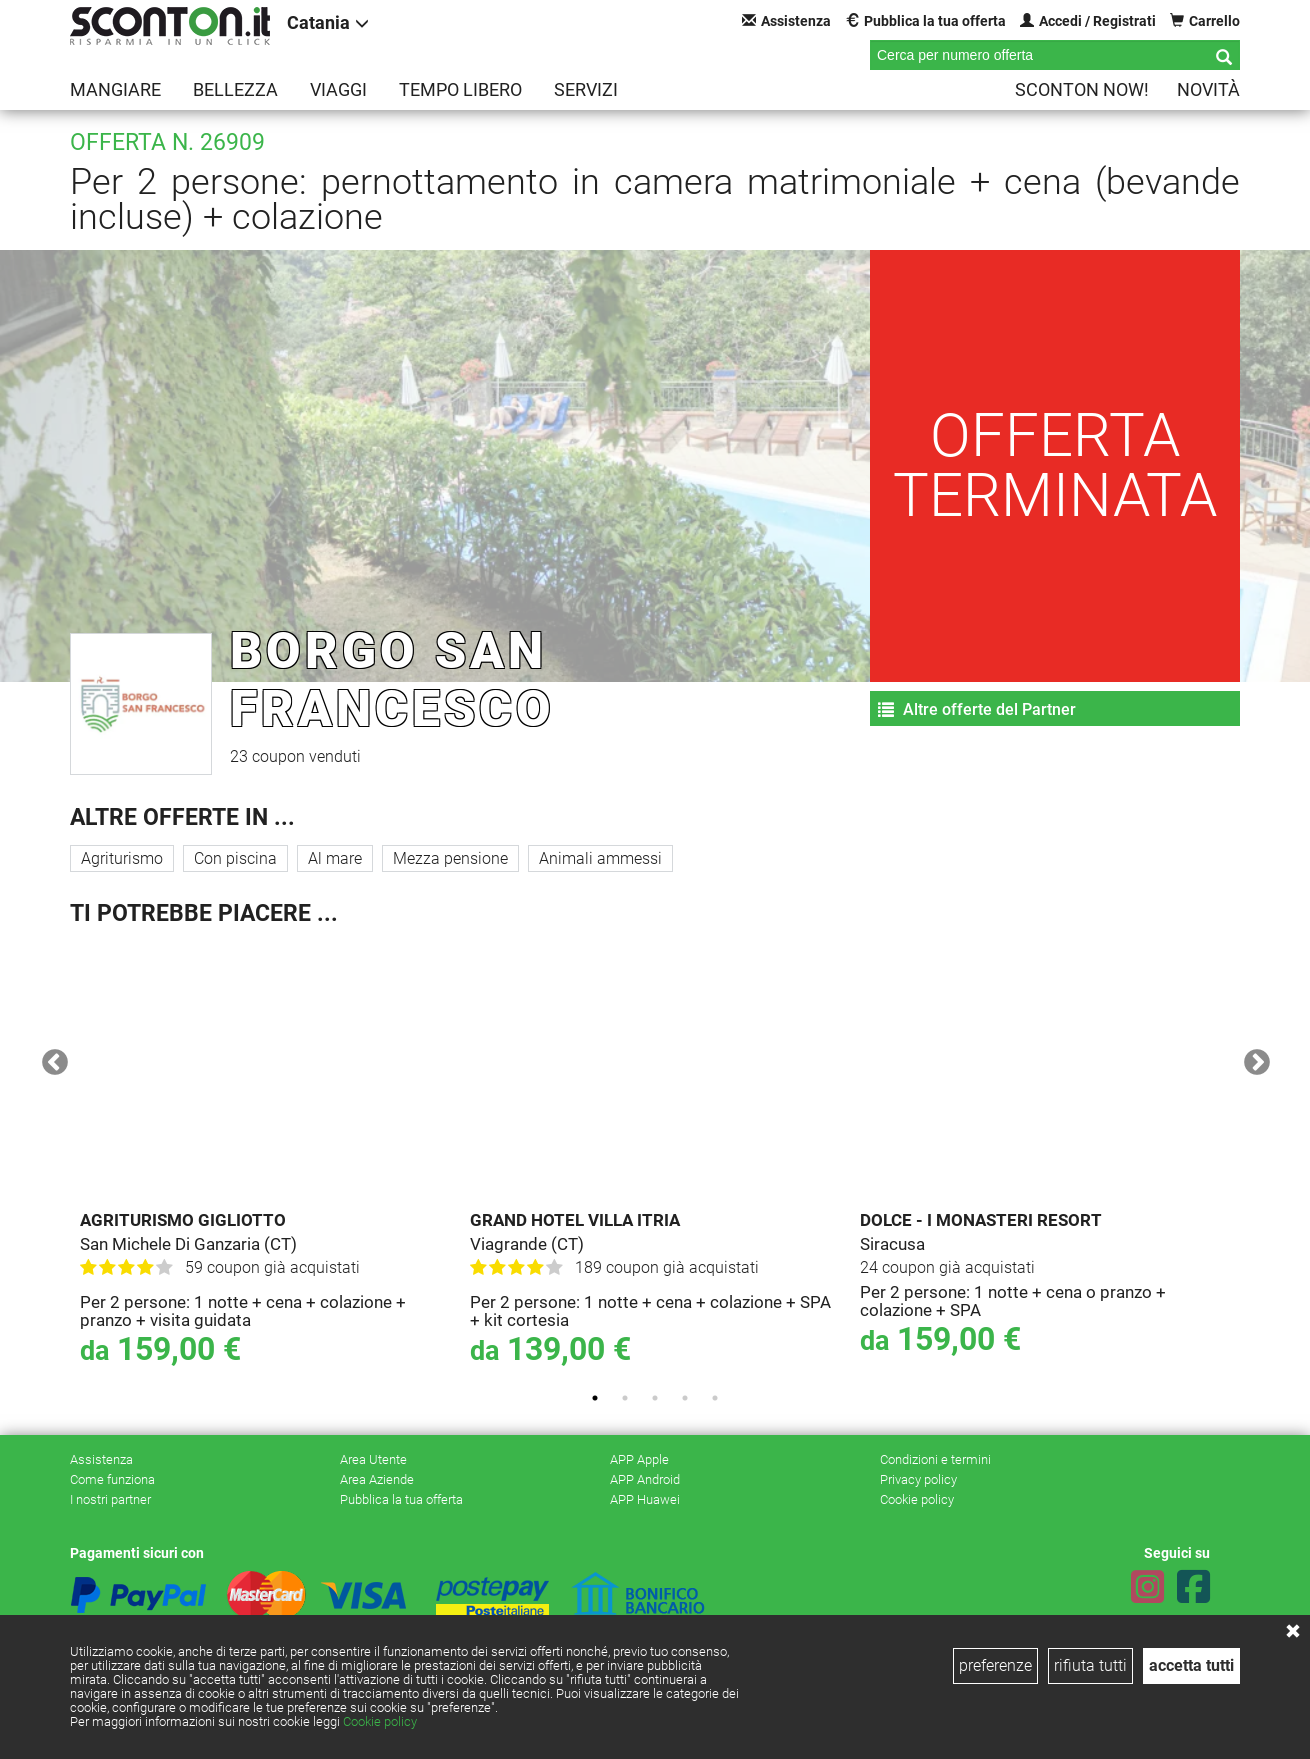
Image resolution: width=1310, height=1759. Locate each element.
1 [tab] (595, 1398)
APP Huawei (645, 1499)
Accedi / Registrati (1088, 20)
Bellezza (235, 89)
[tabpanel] (265, 1158)
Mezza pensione (450, 858)
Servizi (586, 89)
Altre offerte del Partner (977, 709)
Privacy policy (918, 1479)
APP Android (645, 1479)
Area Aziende (377, 1479)
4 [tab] (685, 1398)
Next (1252, 1058)
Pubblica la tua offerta (925, 20)
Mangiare (115, 89)
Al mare (335, 858)
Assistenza (786, 20)
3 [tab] (655, 1398)
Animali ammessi (600, 858)
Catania (328, 22)
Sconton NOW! (1082, 89)
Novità (1208, 89)
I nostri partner (110, 1499)
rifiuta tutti (1090, 1665)
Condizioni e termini (935, 1459)
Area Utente (373, 1459)
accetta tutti (1191, 1665)
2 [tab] (625, 1398)
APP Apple (639, 1459)
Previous (50, 1058)
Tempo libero (460, 89)
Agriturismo (122, 858)
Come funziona (112, 1479)
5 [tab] (715, 1398)
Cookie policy (380, 1721)
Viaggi (338, 89)
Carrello (1205, 20)
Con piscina (235, 858)
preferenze (995, 1665)
